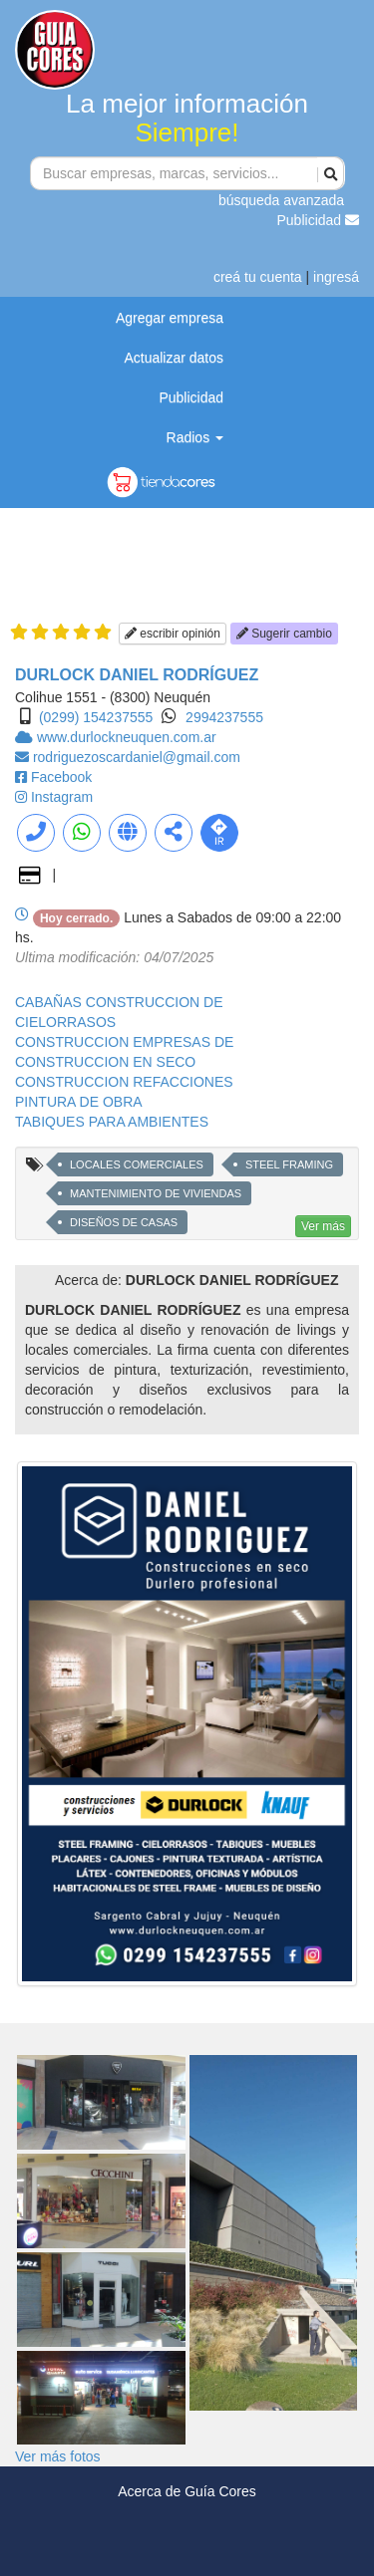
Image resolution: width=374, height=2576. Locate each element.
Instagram (62, 797)
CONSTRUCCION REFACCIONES (124, 1082)
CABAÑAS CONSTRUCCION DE (118, 1002)
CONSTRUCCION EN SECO (105, 1062)
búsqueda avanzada (281, 200)
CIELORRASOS (65, 1022)
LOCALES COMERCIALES (136, 1164)
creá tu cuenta (257, 277)
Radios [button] (195, 437)
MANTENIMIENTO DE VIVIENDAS (155, 1193)
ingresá (336, 277)
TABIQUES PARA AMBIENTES (111, 1122)
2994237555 (224, 717)
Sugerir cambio (284, 634)
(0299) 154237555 (96, 717)
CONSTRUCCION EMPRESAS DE (124, 1042)
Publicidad (318, 220)
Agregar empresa (169, 318)
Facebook (61, 777)
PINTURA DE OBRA (79, 1102)
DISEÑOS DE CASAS (124, 1222)
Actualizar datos (173, 358)
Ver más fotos (58, 2456)
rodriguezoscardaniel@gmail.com (136, 757)
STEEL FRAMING (289, 1164)
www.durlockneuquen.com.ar (126, 737)
